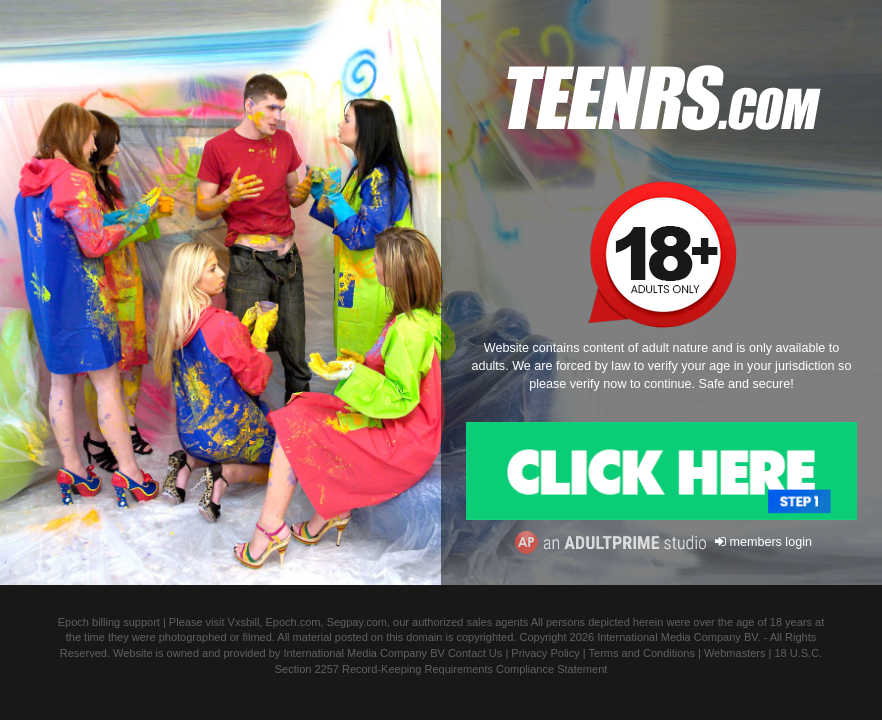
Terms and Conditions (642, 653)
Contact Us (475, 653)
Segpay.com (357, 622)
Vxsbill (244, 622)
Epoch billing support (109, 622)
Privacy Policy (545, 653)
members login (763, 542)
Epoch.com (292, 622)
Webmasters (735, 653)
